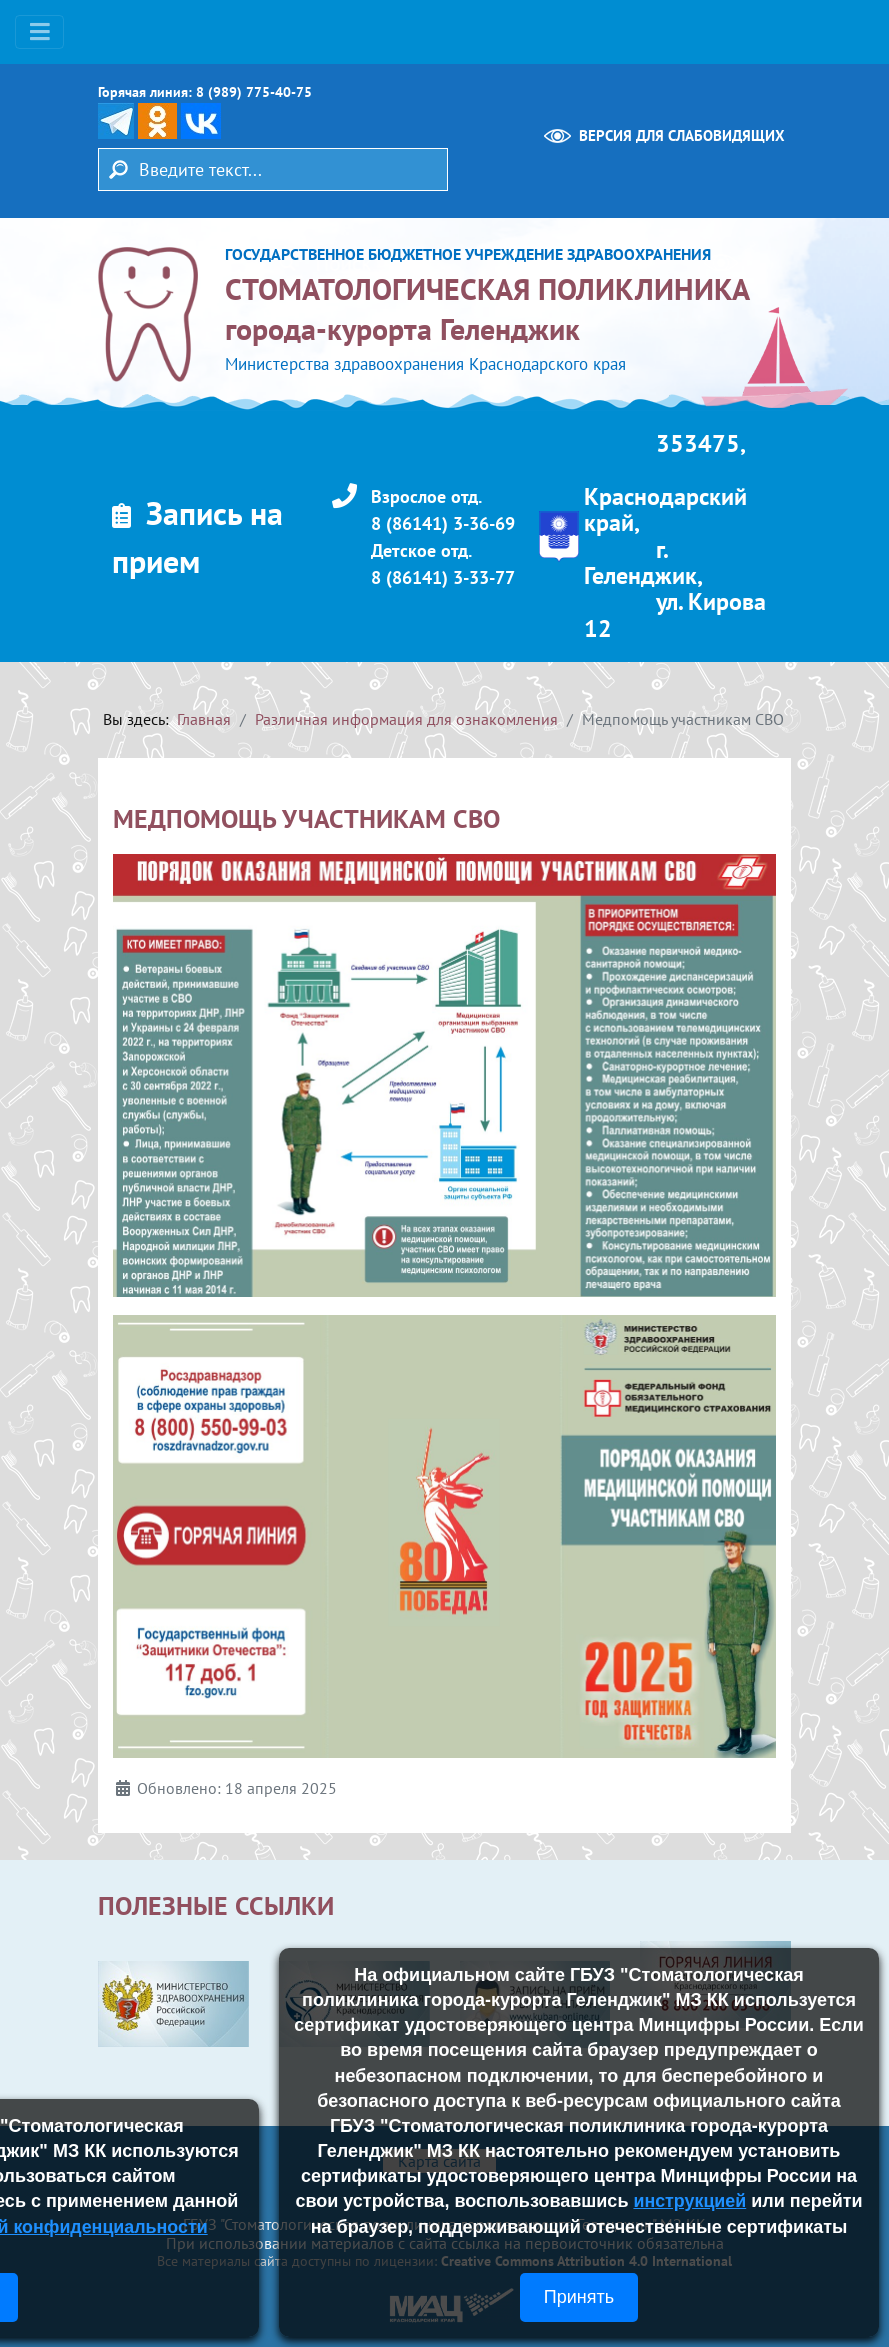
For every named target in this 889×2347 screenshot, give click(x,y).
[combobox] (273, 169)
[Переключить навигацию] (39, 32)
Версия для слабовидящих (682, 135)
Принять (579, 2297)
